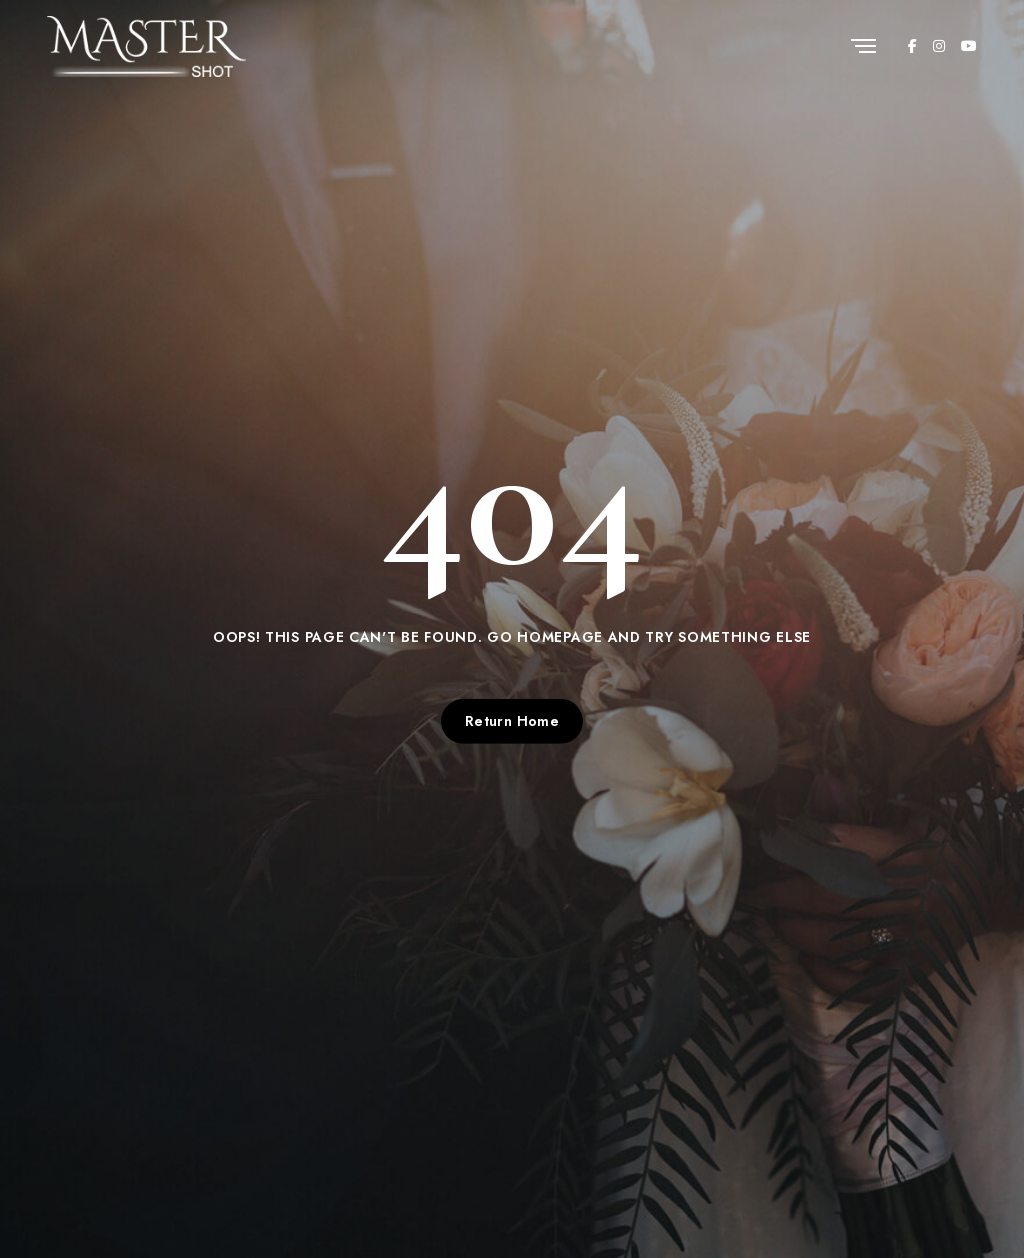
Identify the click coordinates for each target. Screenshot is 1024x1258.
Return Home (512, 721)
